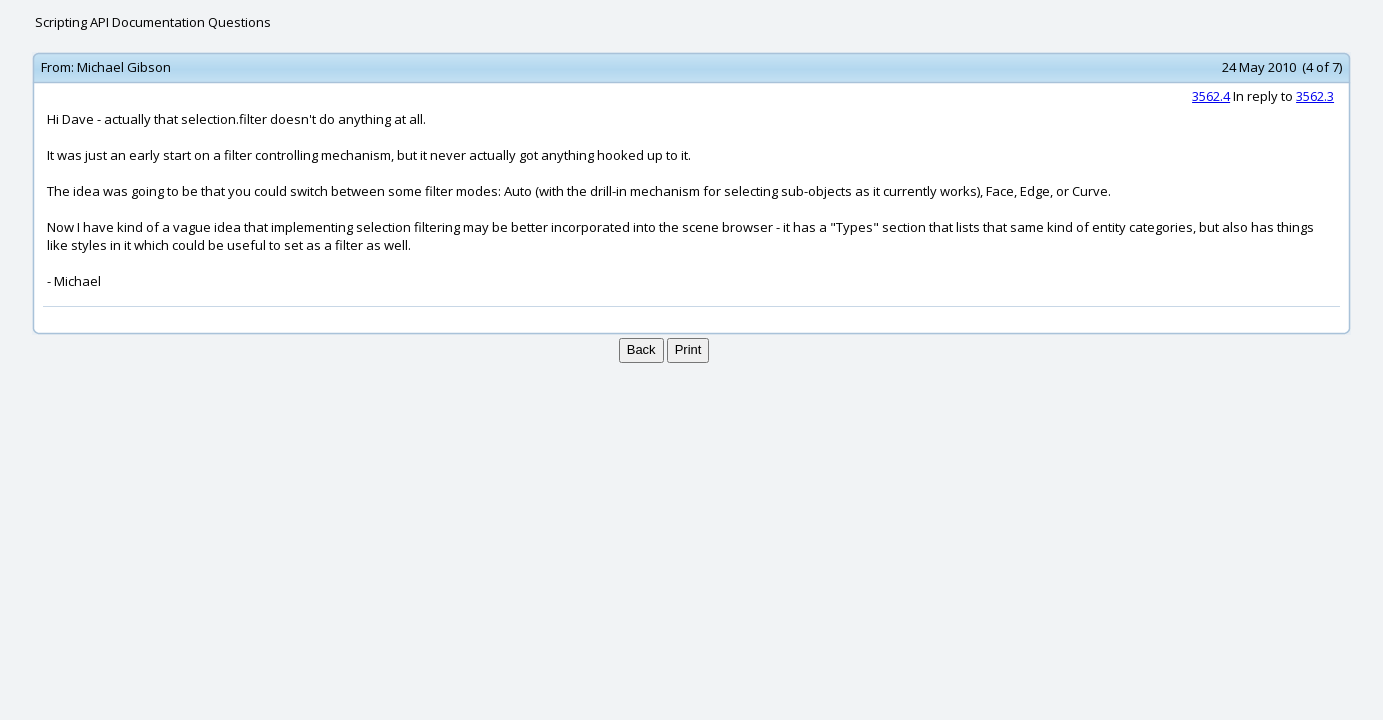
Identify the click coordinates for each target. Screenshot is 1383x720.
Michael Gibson (124, 67)
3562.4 (1211, 96)
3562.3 (1315, 96)
